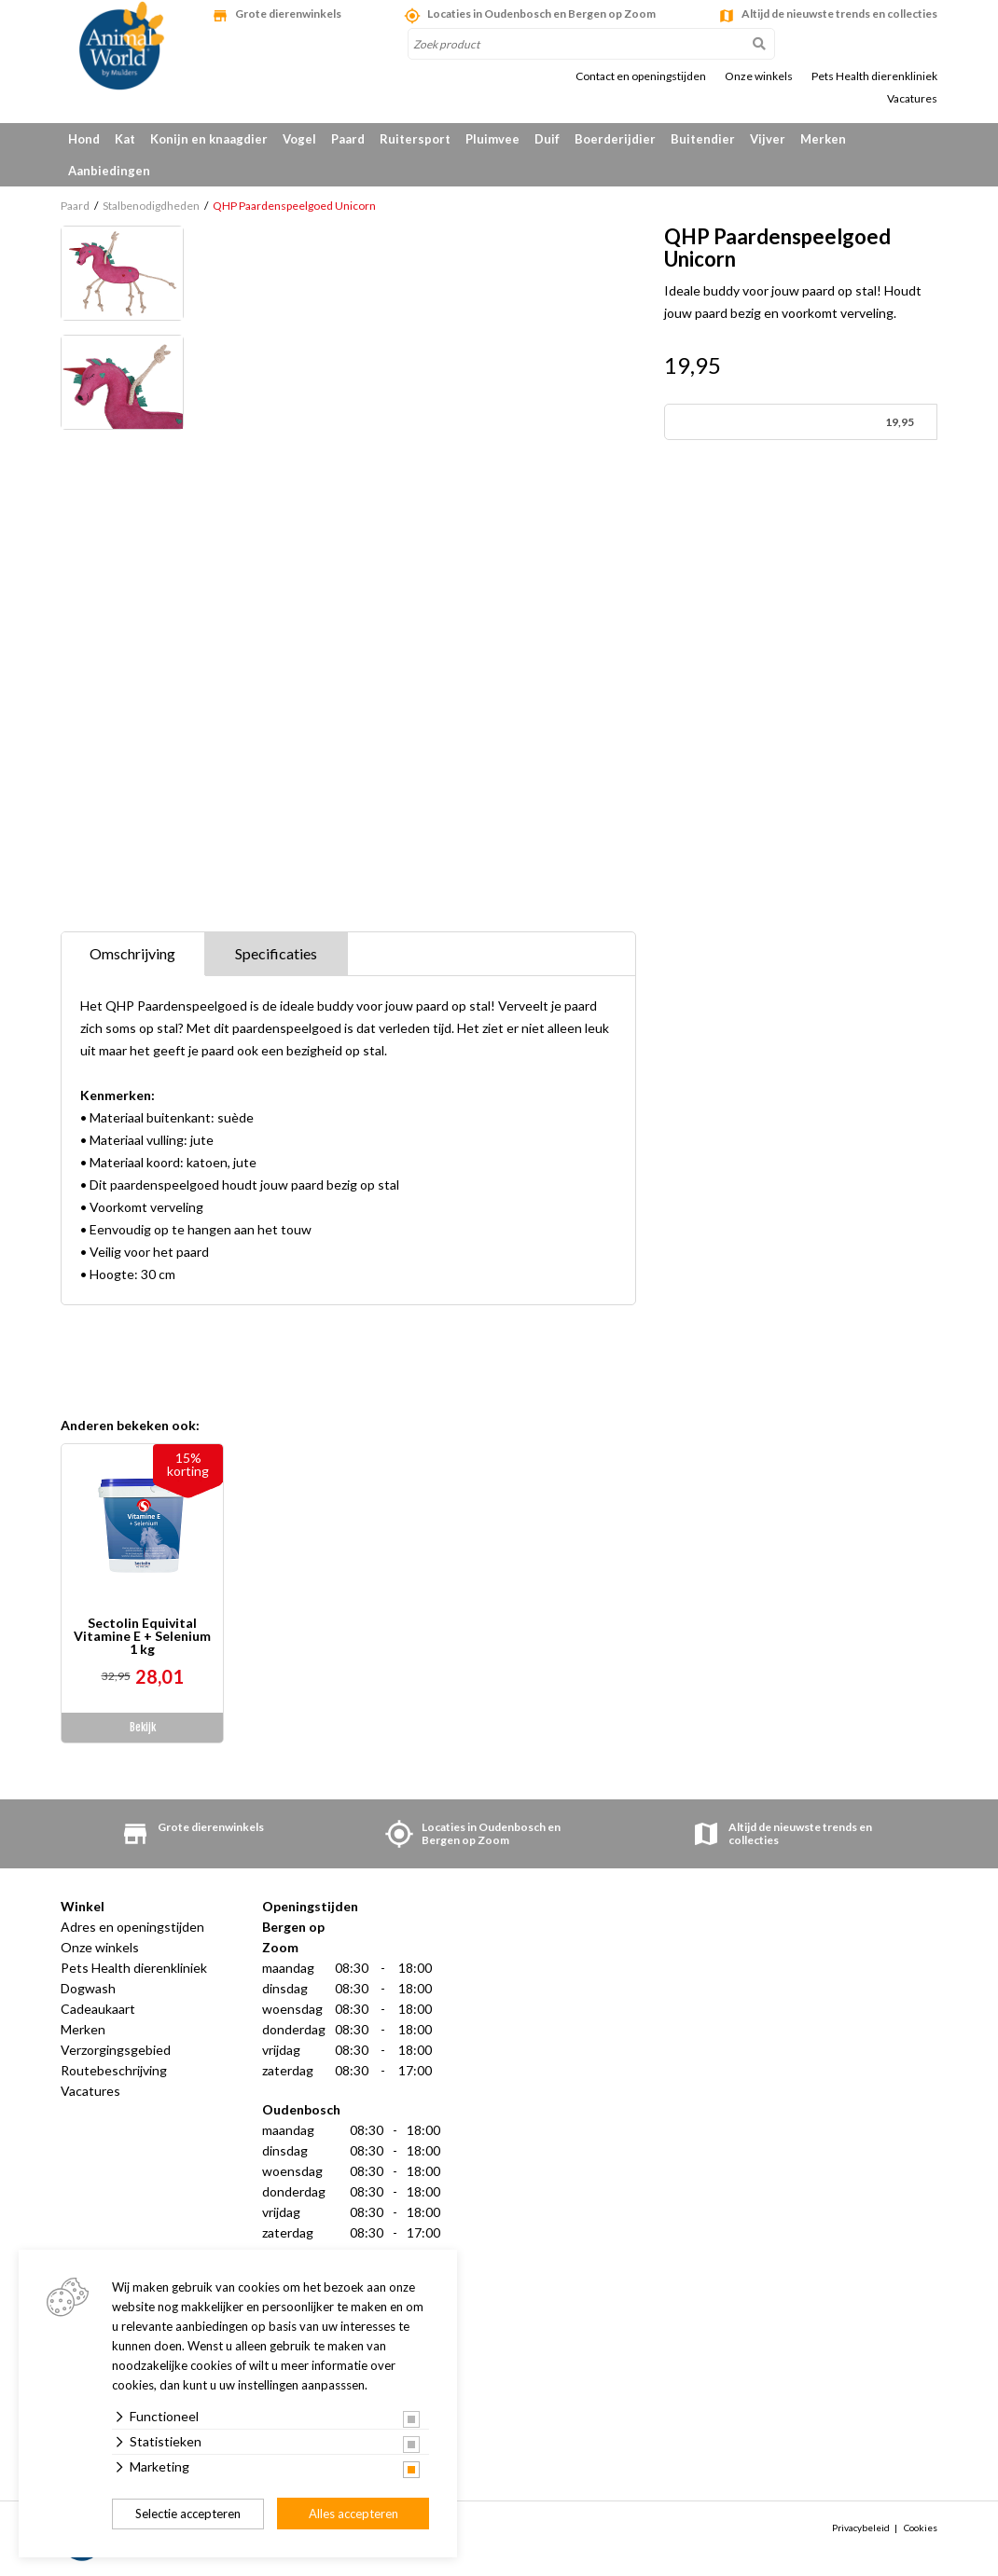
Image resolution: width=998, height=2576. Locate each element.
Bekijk (143, 1727)
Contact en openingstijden (640, 76)
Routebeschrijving (114, 2070)
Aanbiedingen (109, 170)
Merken (823, 138)
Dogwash (88, 1988)
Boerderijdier (615, 138)
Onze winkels (759, 76)
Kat (125, 138)
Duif (547, 138)
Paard (348, 138)
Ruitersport (415, 138)
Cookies (920, 2527)
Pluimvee (492, 138)
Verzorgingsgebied (116, 2050)
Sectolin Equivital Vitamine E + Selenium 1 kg (142, 1636)
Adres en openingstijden (132, 1927)
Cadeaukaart (98, 2009)
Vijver (767, 138)
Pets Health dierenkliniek (874, 76)
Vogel (299, 138)
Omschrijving (132, 953)
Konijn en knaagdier (209, 138)
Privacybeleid (861, 2527)
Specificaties (276, 953)
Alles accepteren (353, 2513)
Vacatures (912, 98)
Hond (84, 138)
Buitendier (703, 138)
